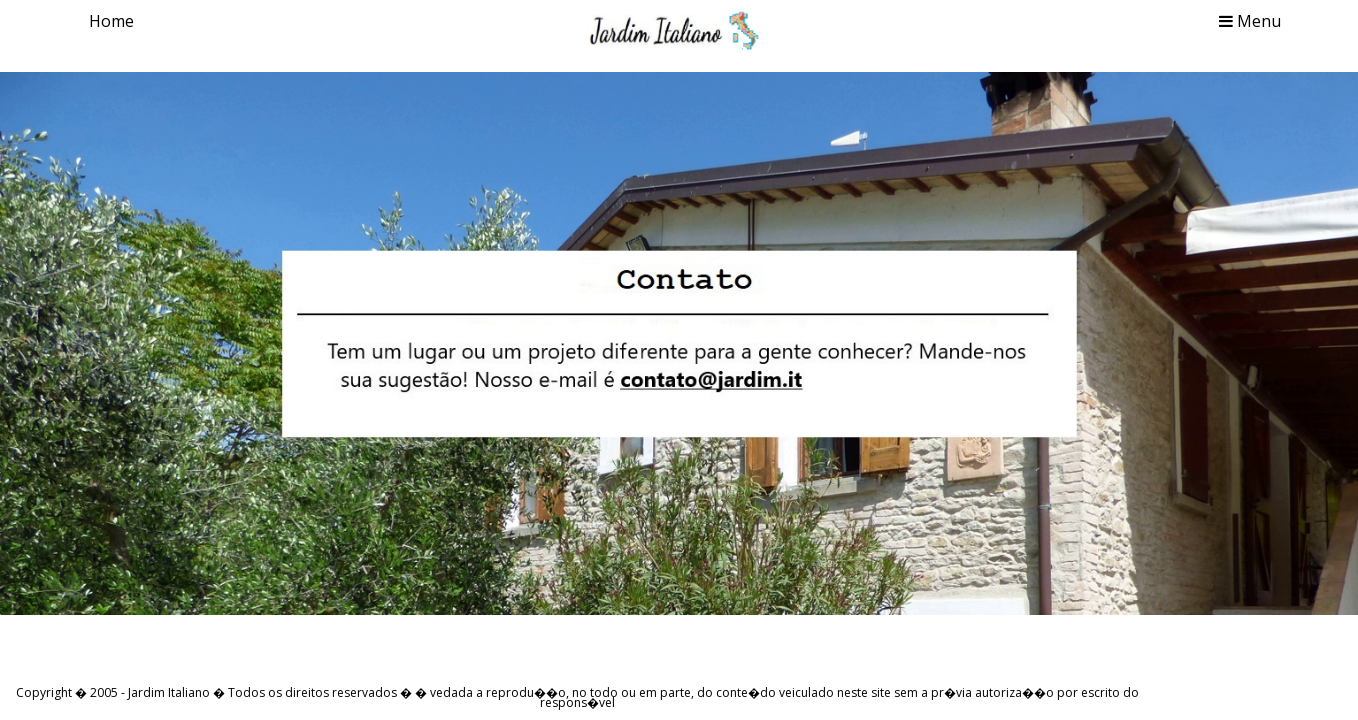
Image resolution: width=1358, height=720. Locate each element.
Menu (1250, 21)
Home (111, 21)
